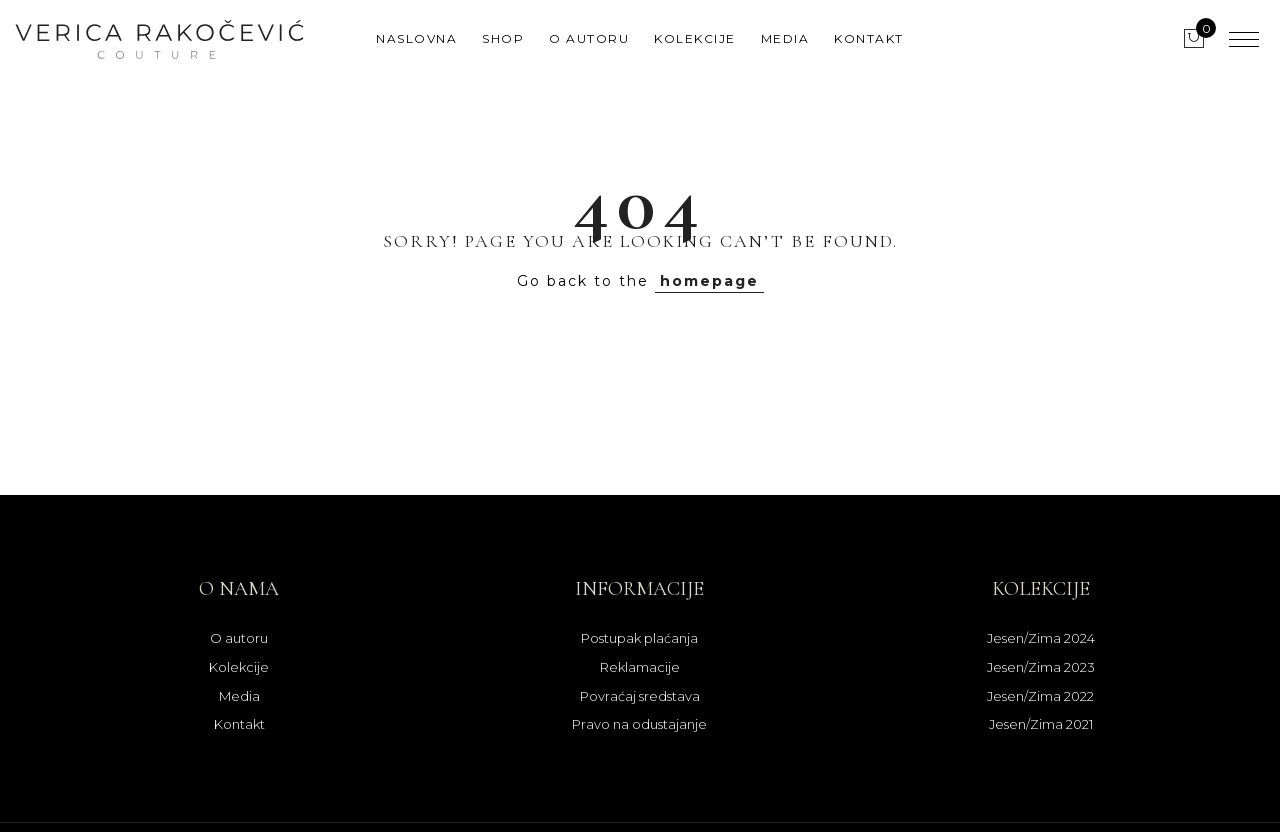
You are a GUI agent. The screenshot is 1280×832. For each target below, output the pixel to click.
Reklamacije (640, 667)
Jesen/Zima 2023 (1041, 667)
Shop (503, 38)
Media (785, 38)
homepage (709, 281)
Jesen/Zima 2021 (1041, 724)
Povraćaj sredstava (640, 696)
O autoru (589, 38)
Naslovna (416, 38)
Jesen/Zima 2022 (1040, 696)
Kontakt (869, 38)
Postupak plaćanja (639, 638)
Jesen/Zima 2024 (1041, 638)
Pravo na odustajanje (639, 724)
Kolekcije (695, 38)
